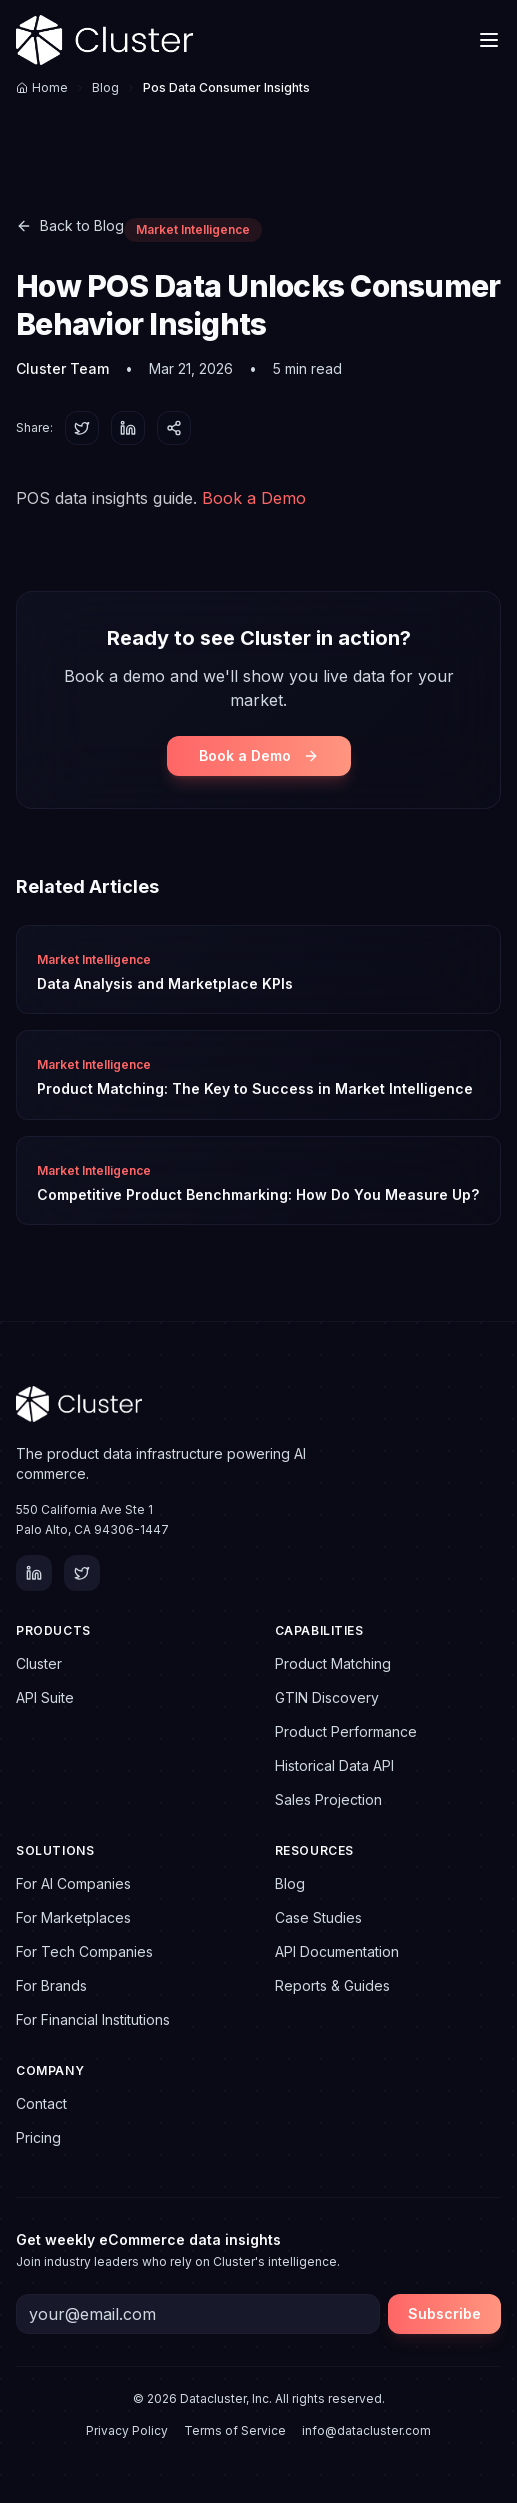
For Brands (51, 1985)
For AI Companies (73, 1883)
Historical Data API (334, 1765)
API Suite (45, 1697)
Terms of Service (235, 2430)
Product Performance (346, 1731)
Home (42, 87)
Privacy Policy (127, 2430)
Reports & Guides (332, 1985)
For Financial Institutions (93, 2019)
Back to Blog (70, 225)
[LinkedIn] (34, 1573)
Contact (41, 2103)
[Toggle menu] (489, 40)
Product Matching (333, 1663)
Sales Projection (328, 1799)
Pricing (38, 2137)
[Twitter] (82, 1573)
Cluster (39, 1663)
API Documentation (337, 1951)
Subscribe (444, 2313)
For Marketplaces (73, 1917)
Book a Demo (254, 498)
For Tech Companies (84, 1951)
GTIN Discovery (327, 1697)
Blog (105, 87)
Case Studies (318, 1917)
